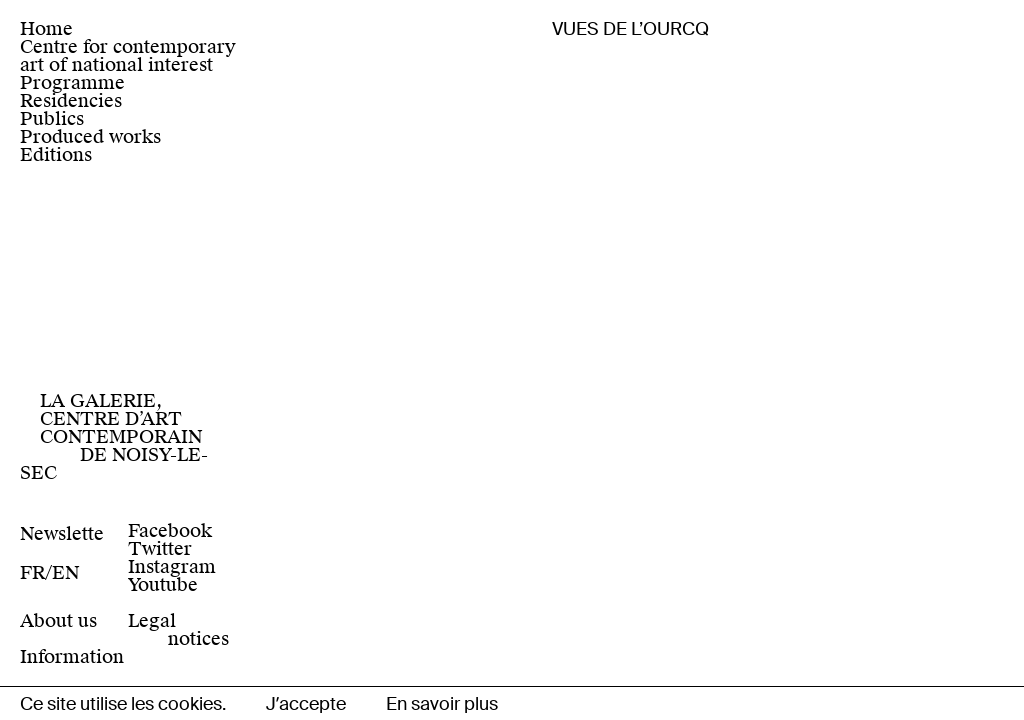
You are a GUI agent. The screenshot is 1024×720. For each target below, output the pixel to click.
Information (72, 656)
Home (46, 28)
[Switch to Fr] (36, 572)
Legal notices (178, 629)
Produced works (90, 136)
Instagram (172, 566)
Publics (52, 118)
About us (58, 620)
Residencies (71, 100)
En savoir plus (442, 704)
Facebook (170, 530)
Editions (56, 154)
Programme (72, 82)
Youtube (163, 584)
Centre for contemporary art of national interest (128, 55)
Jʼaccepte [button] (306, 704)
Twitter (160, 548)
